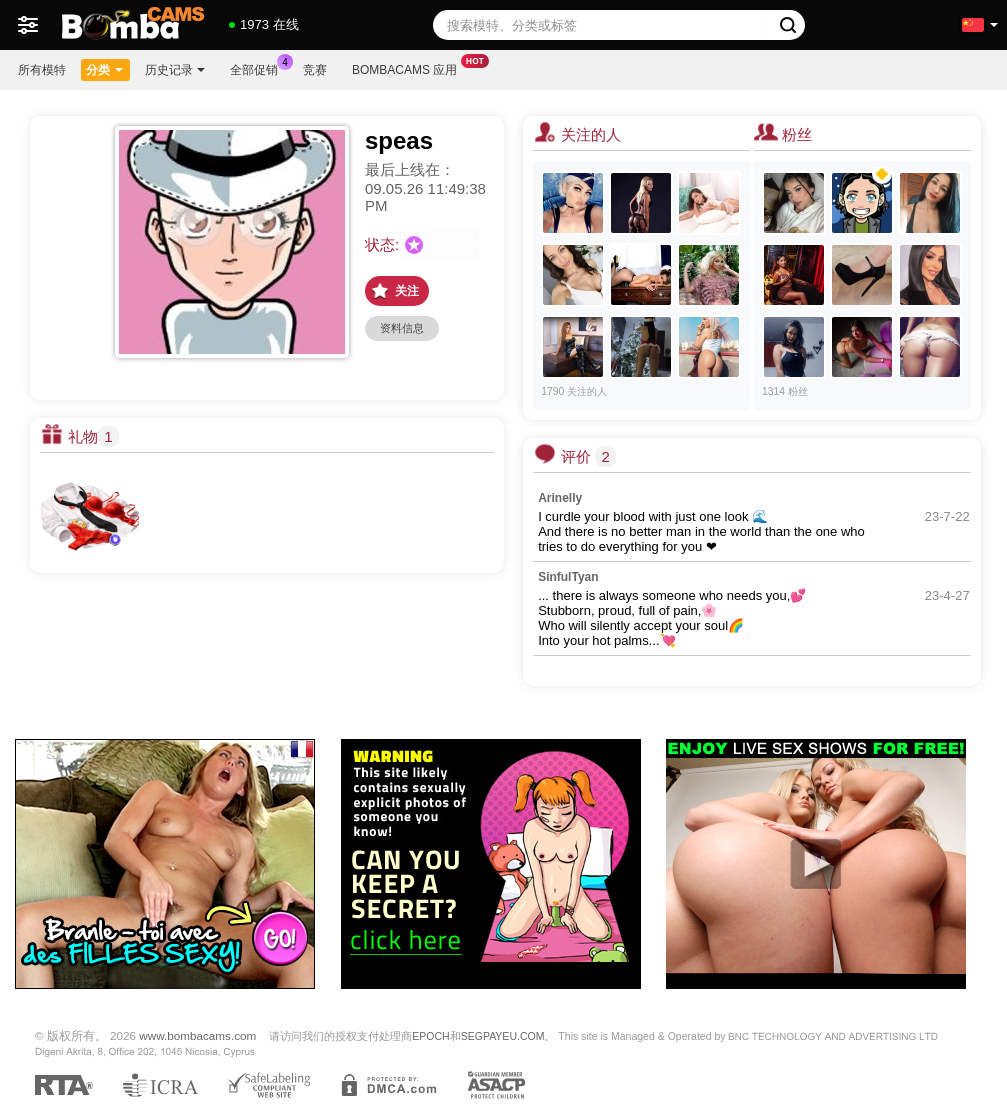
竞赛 (315, 70)
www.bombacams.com (197, 1035)
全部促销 (259, 68)
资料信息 (402, 328)
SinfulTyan (568, 577)
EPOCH (430, 1036)
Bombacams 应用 (409, 68)
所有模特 (42, 70)
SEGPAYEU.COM (503, 1036)
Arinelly (560, 498)
